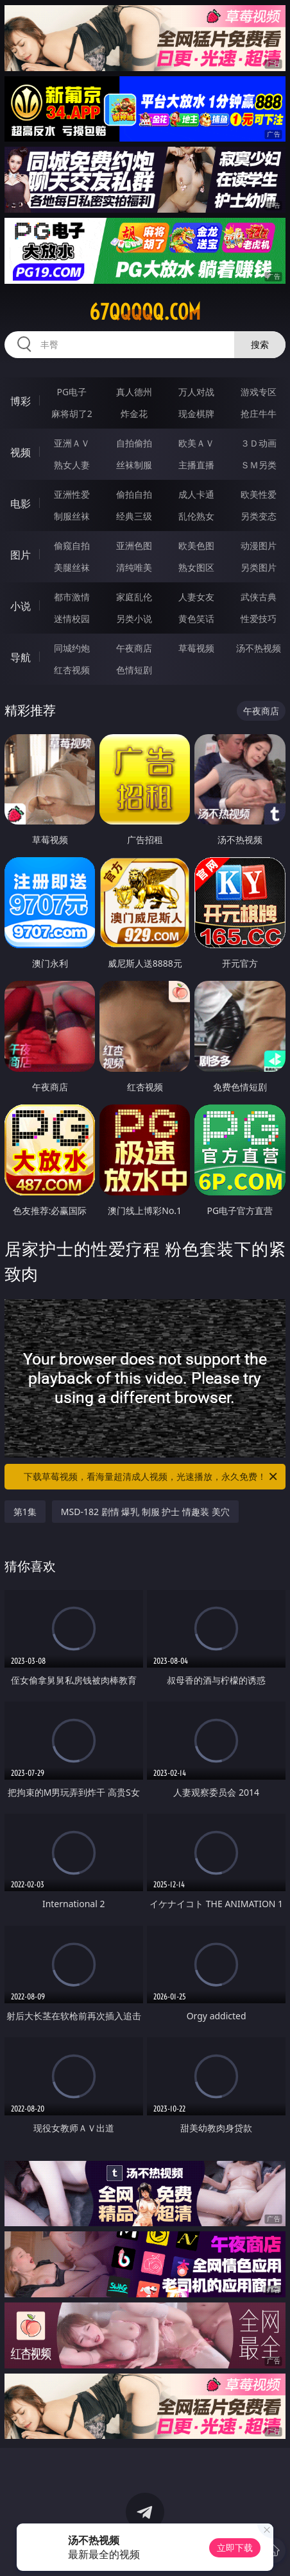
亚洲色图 (134, 545)
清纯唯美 (134, 567)
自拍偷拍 (134, 443)
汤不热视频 (258, 648)
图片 (20, 555)
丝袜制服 (134, 465)
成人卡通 (196, 494)
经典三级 (134, 516)
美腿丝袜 (72, 567)
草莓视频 (196, 648)
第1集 (25, 1511)
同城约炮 (72, 648)
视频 (20, 452)
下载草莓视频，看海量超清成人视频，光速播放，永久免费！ (151, 1476)
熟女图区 (196, 567)
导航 (20, 657)
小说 (20, 606)
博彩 (20, 401)
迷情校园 (72, 618)
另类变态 (259, 516)
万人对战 (196, 392)
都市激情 (72, 597)
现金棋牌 (196, 413)
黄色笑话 (196, 618)
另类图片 (259, 567)
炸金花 (134, 413)
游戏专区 (259, 392)
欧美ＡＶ (196, 443)
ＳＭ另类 (259, 465)
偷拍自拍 (134, 494)
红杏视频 (72, 670)
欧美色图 (196, 545)
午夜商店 (134, 648)
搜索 (260, 344)
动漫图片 (259, 545)
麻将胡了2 (71, 413)
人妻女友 (196, 597)
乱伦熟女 (196, 516)
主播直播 (196, 465)
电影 (20, 503)
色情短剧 (134, 670)
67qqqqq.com (145, 312)
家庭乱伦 (134, 597)
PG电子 (72, 392)
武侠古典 (259, 597)
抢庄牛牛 (259, 413)
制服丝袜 (72, 516)
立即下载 (235, 2547)
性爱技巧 (259, 618)
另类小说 (134, 618)
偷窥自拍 (72, 545)
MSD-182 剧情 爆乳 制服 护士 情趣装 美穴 (145, 1511)
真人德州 (134, 392)
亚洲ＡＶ (72, 443)
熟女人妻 (72, 465)
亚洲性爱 (72, 494)
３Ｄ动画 (259, 443)
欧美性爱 (259, 494)
